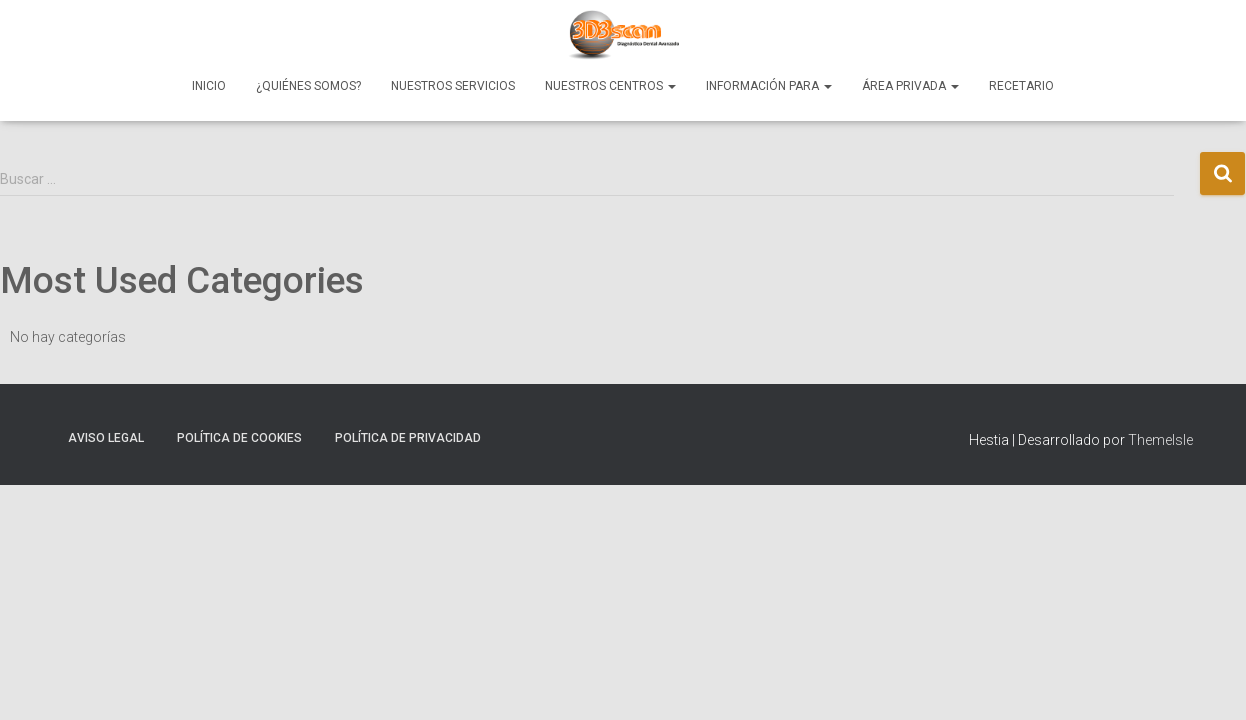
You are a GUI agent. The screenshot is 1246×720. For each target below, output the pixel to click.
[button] (671, 86)
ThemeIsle (1160, 440)
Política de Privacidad (408, 438)
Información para (769, 86)
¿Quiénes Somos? (308, 86)
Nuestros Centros (610, 86)
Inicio (209, 86)
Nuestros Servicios (453, 86)
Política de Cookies (239, 438)
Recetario (1021, 86)
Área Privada (910, 86)
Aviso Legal (106, 438)
